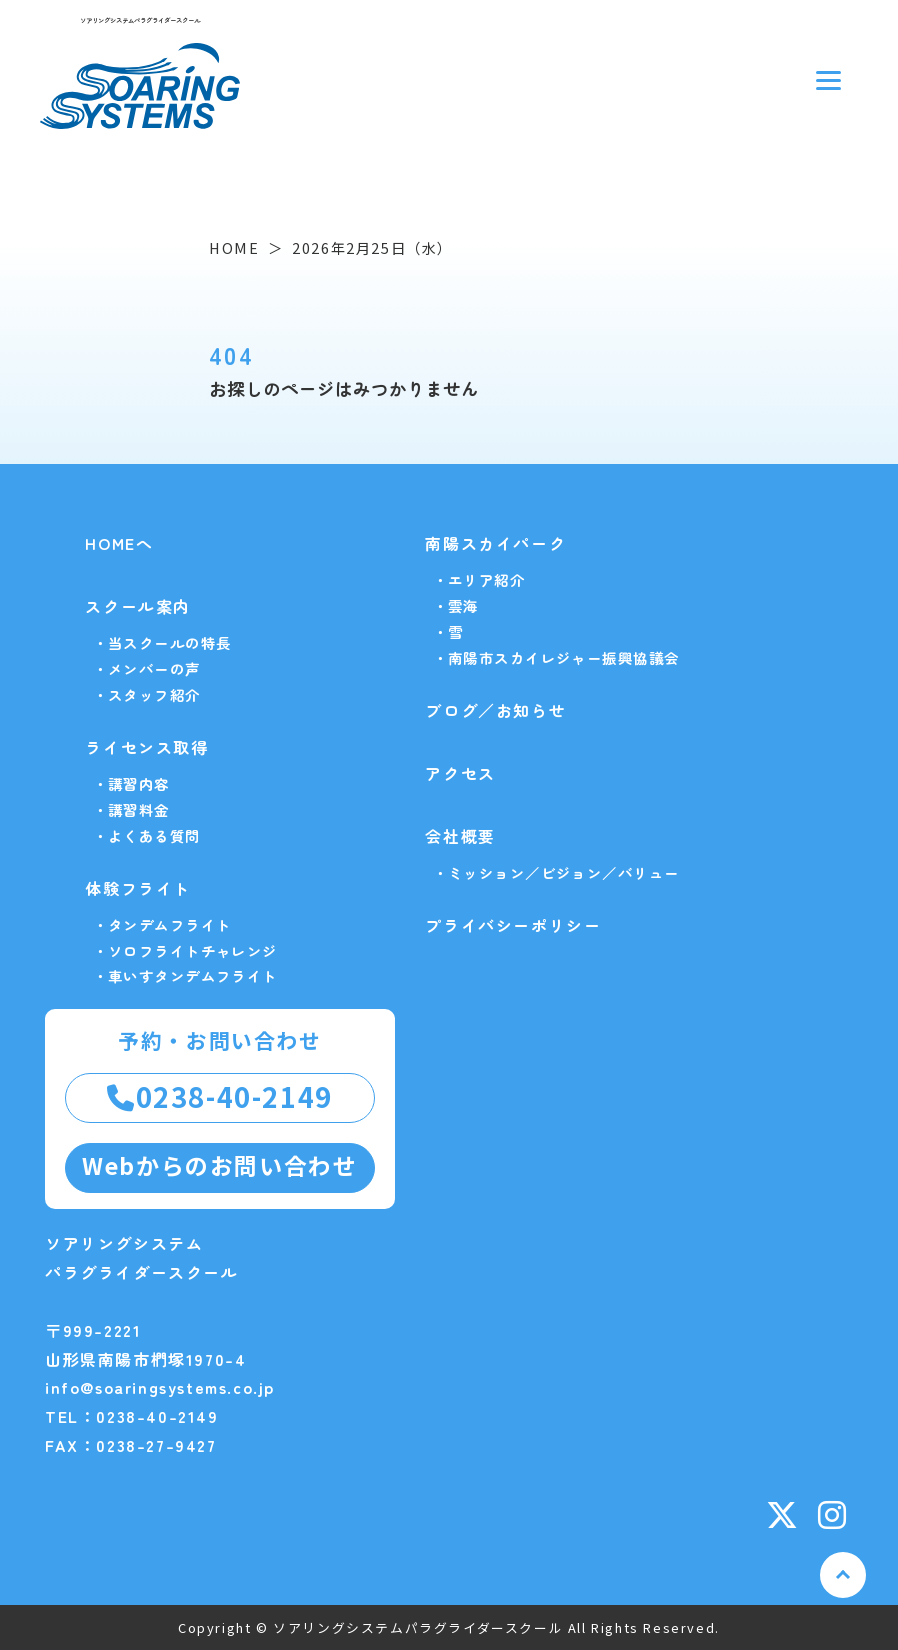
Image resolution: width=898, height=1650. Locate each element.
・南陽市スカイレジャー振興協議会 (556, 657)
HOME (234, 247)
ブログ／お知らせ (495, 710)
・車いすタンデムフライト (185, 975)
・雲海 (456, 605)
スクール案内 (138, 606)
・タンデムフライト (162, 924)
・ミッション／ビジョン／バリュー (556, 872)
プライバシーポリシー (513, 925)
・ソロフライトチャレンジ (185, 950)
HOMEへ (119, 543)
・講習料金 (131, 809)
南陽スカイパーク (495, 543)
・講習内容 (131, 783)
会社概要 (460, 836)
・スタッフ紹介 (147, 694)
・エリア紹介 (479, 579)
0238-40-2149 (220, 1096)
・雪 (448, 631)
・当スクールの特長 (162, 642)
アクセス (460, 773)
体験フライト (138, 888)
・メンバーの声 (147, 668)
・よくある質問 (147, 835)
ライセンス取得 (146, 747)
